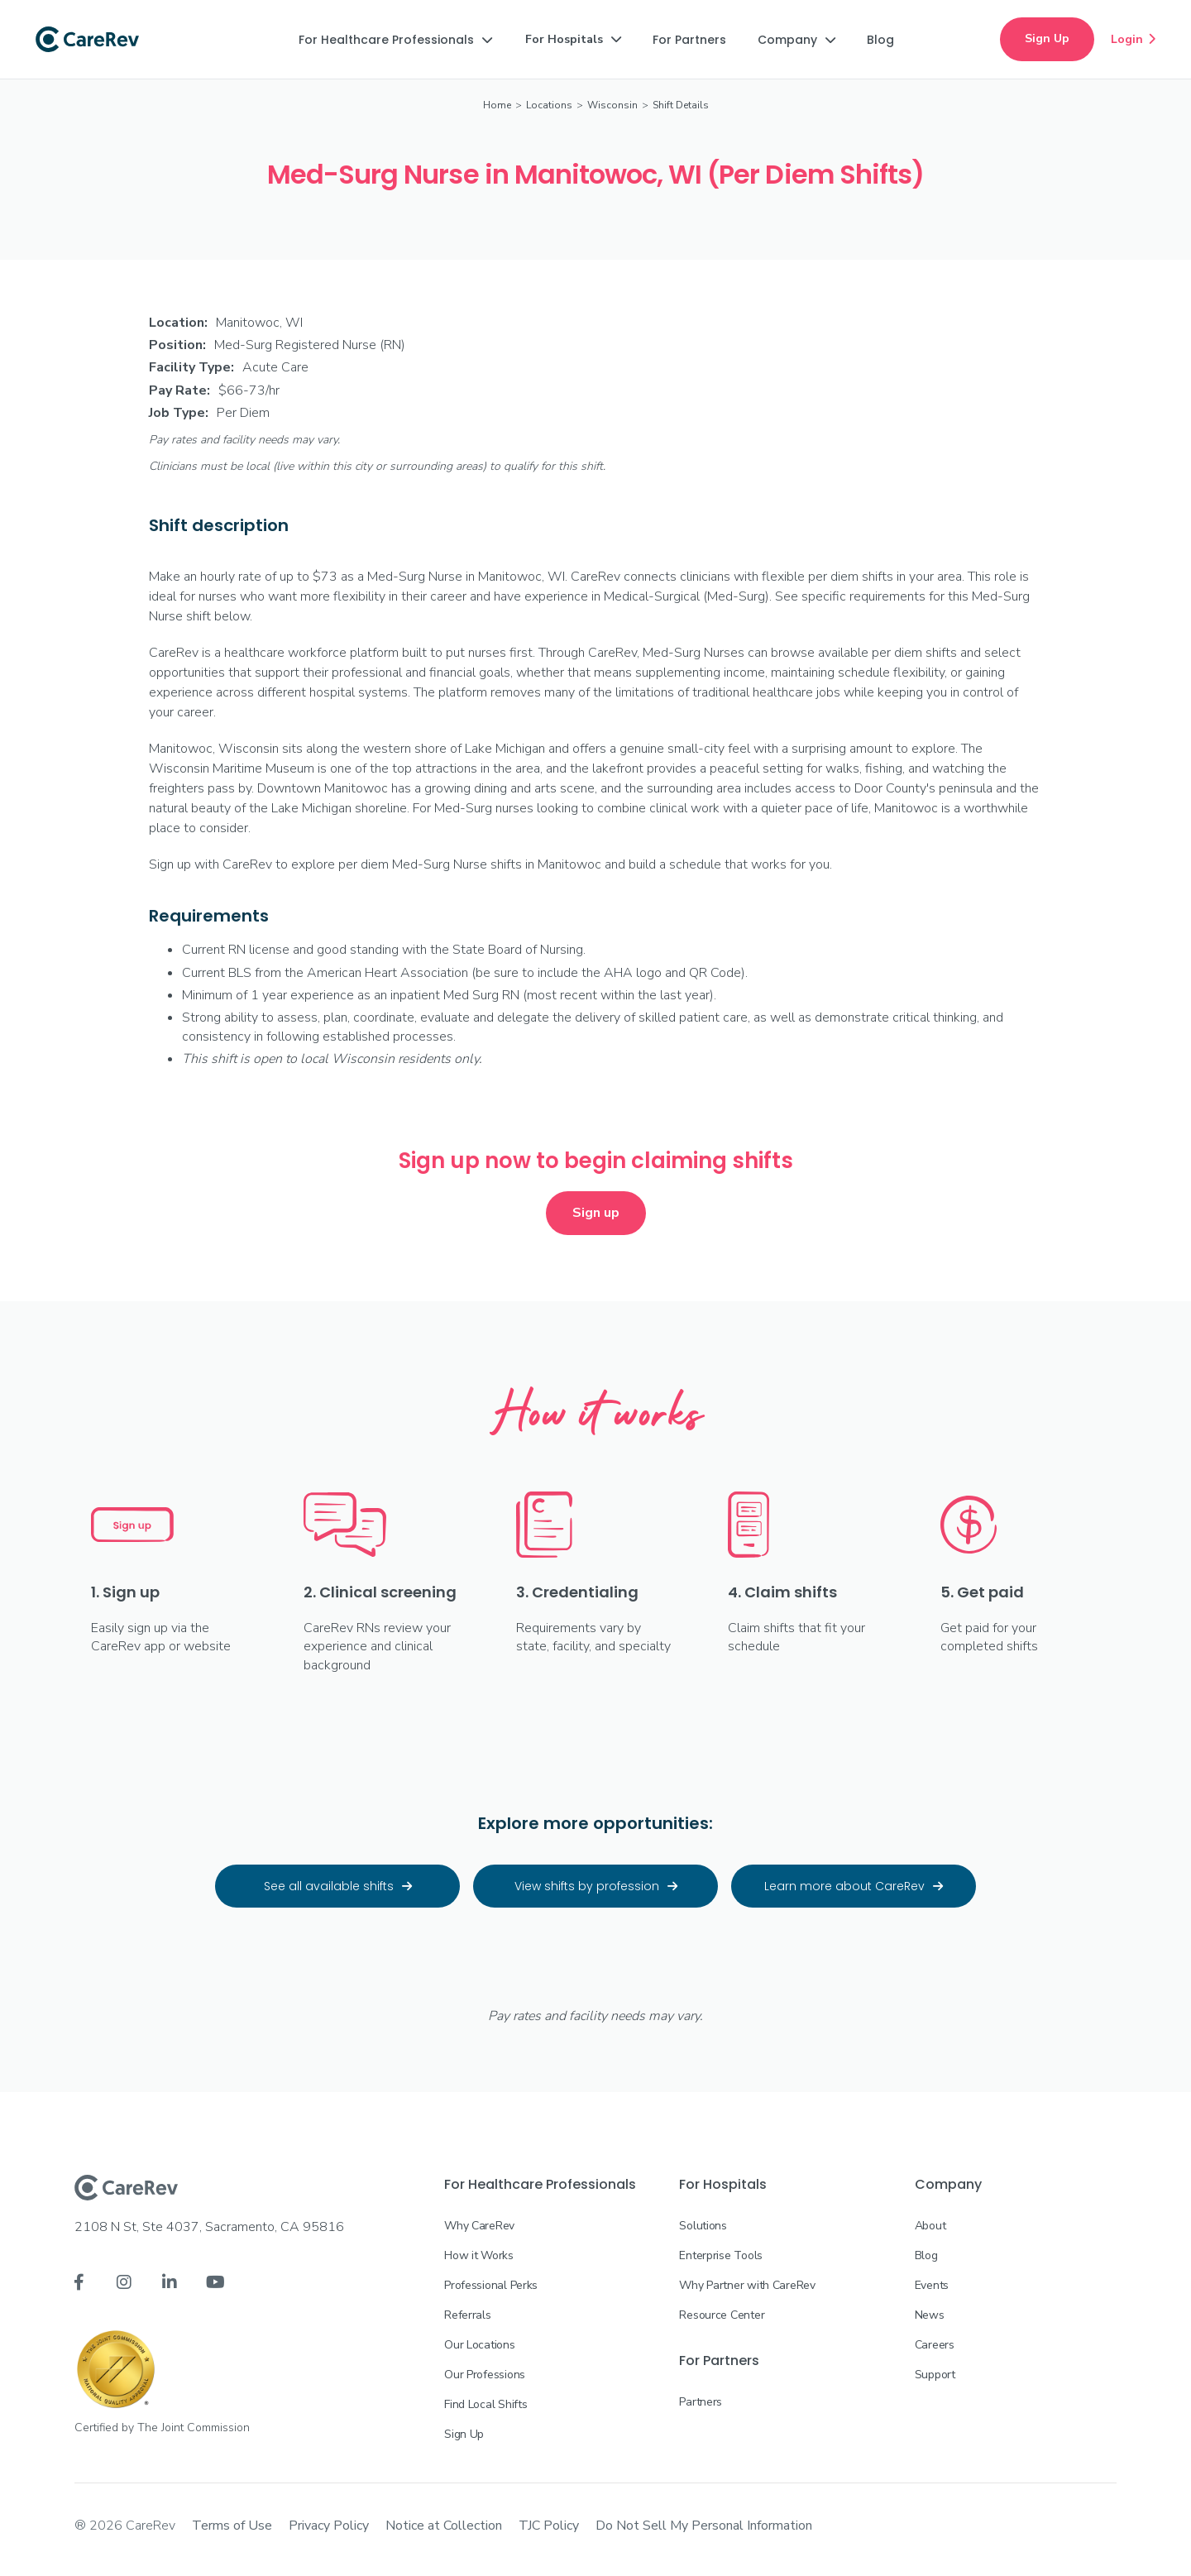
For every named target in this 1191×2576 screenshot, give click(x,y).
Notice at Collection (443, 2525)
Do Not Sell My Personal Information (704, 2525)
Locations (549, 105)
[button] (395, 39)
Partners (700, 2402)
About (930, 2226)
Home (497, 105)
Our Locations (479, 2345)
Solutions (702, 2226)
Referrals (467, 2315)
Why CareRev (479, 2226)
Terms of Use (232, 2525)
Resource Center (721, 2315)
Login (1133, 39)
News (930, 2315)
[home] (87, 39)
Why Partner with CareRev (747, 2285)
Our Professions (484, 2374)
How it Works (479, 2255)
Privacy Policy (329, 2525)
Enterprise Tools (721, 2255)
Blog (926, 2255)
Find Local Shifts (485, 2404)
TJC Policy (549, 2525)
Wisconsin (612, 105)
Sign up (595, 1213)
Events (932, 2285)
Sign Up (1047, 38)
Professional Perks (491, 2285)
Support (935, 2374)
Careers (934, 2345)
